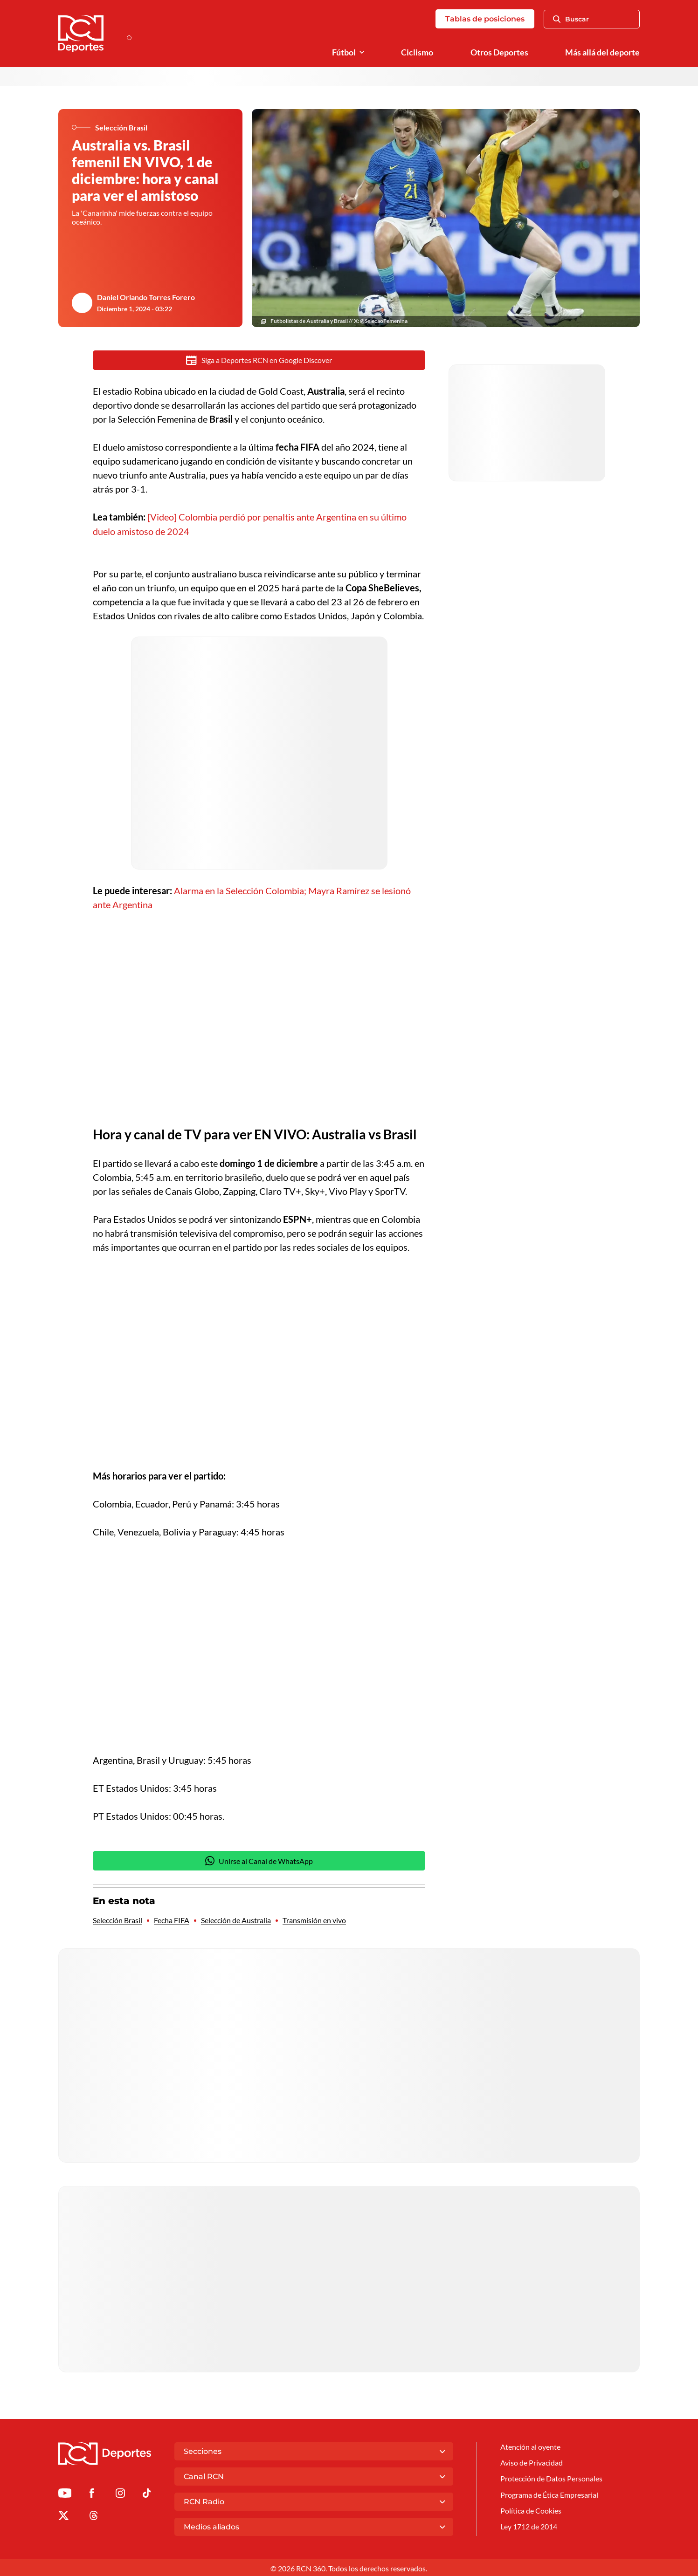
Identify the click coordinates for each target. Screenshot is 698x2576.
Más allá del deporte (602, 52)
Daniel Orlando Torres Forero (146, 297)
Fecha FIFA (171, 1918)
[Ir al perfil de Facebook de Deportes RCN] (92, 2492)
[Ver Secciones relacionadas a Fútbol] (361, 52)
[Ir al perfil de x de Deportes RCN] (63, 2515)
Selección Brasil (117, 1918)
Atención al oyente (530, 2445)
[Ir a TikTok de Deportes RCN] (147, 2492)
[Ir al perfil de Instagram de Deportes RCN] (120, 2492)
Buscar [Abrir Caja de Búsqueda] (571, 19)
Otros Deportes (499, 52)
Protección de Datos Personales (551, 2477)
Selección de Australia (236, 1918)
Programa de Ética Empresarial (549, 2492)
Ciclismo (417, 52)
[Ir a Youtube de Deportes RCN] (64, 2492)
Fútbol (344, 52)
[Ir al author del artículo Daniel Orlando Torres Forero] (82, 303)
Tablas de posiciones (485, 18)
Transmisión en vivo (314, 1918)
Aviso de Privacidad (531, 2461)
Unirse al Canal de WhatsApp (259, 1859)
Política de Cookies (530, 2508)
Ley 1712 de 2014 (528, 2525)
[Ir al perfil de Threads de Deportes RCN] (94, 2515)
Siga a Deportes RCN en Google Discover (259, 360)
